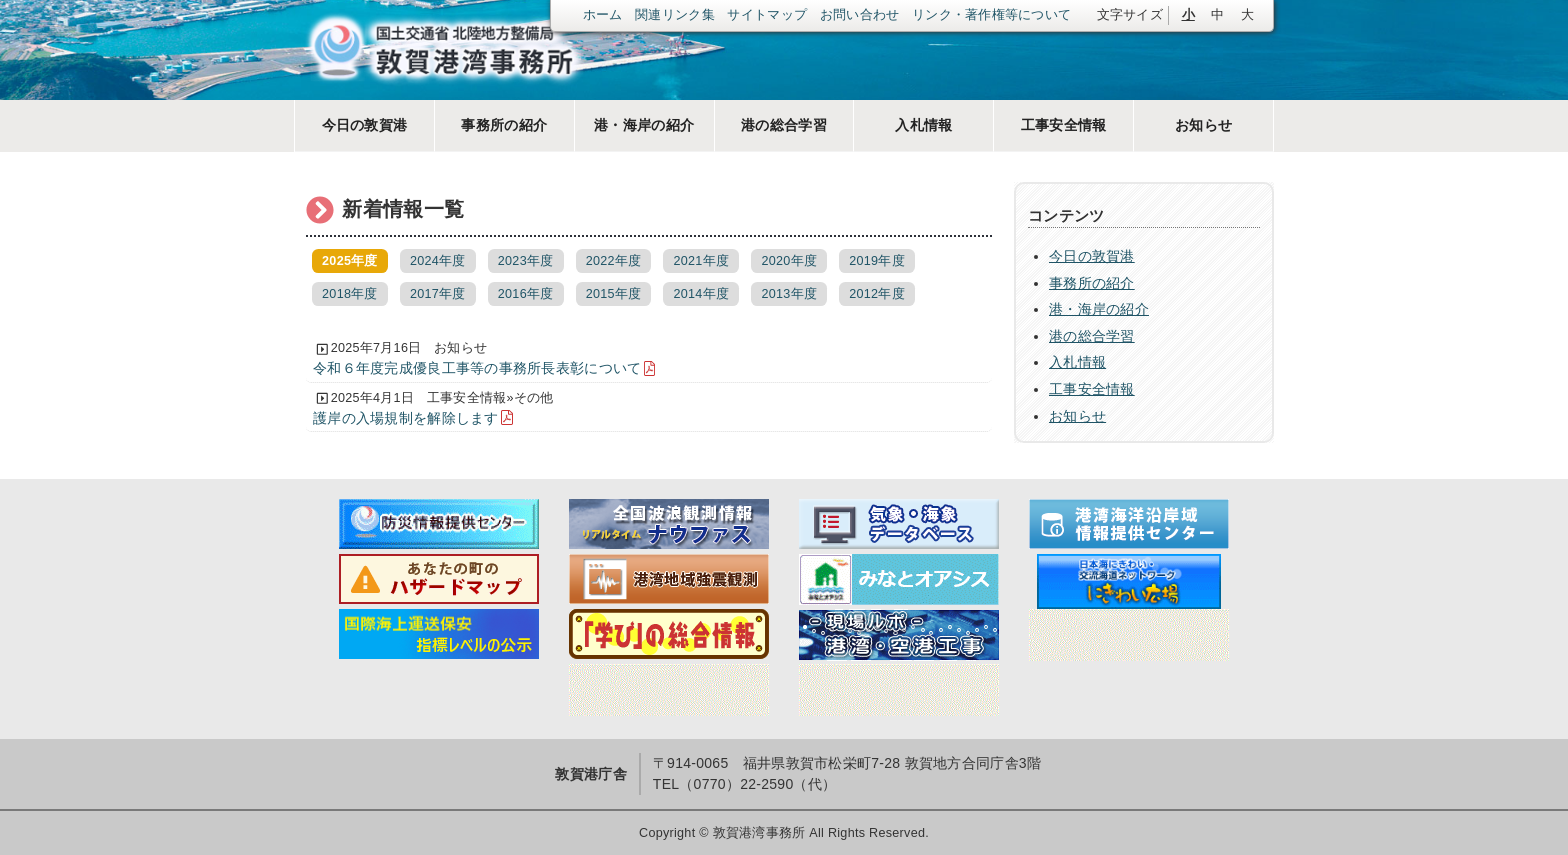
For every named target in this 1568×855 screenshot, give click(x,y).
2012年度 (877, 294)
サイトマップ (767, 15)
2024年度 (438, 261)
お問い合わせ (860, 15)
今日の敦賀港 (365, 125)
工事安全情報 (1064, 125)
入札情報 (923, 125)
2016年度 (526, 294)
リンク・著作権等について (991, 15)
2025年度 (350, 261)
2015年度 (614, 294)
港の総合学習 (784, 125)
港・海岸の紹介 (644, 125)
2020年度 (789, 261)
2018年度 (350, 294)
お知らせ (1203, 125)
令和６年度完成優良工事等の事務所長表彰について (477, 368)
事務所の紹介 (504, 125)
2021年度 (702, 261)
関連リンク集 (675, 15)
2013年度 (789, 294)
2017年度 (438, 294)
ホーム (603, 15)
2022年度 (614, 261)
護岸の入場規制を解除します (406, 418)
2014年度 (702, 294)
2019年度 (877, 261)
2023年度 (526, 261)
